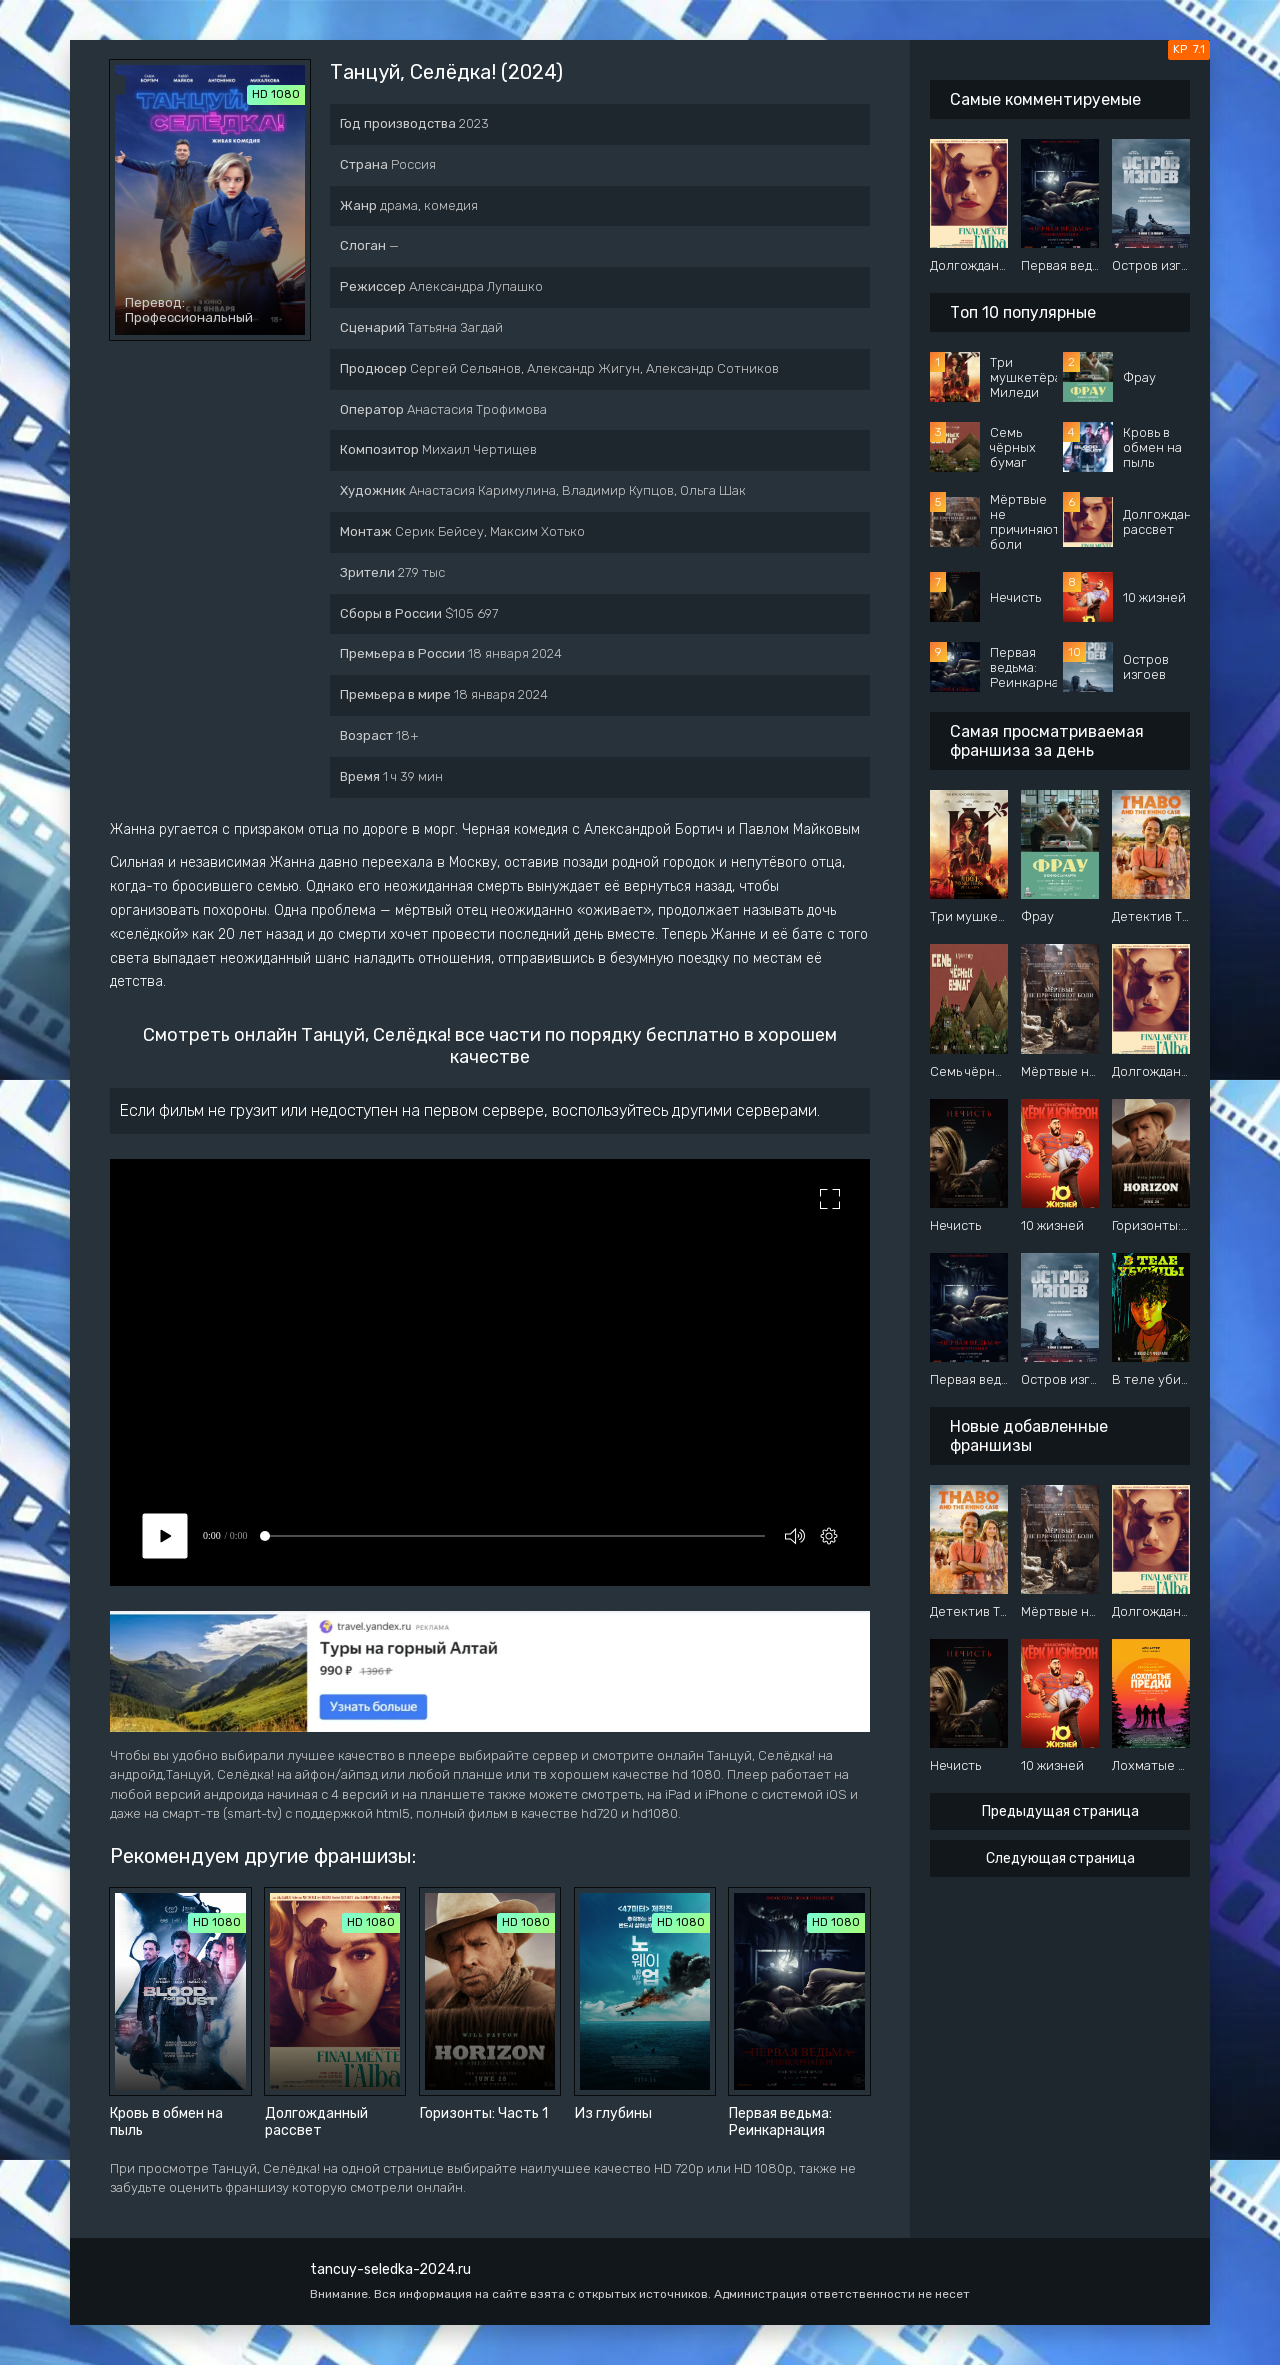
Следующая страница (1060, 1858)
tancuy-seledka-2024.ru (390, 2269)
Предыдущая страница (1060, 1811)
